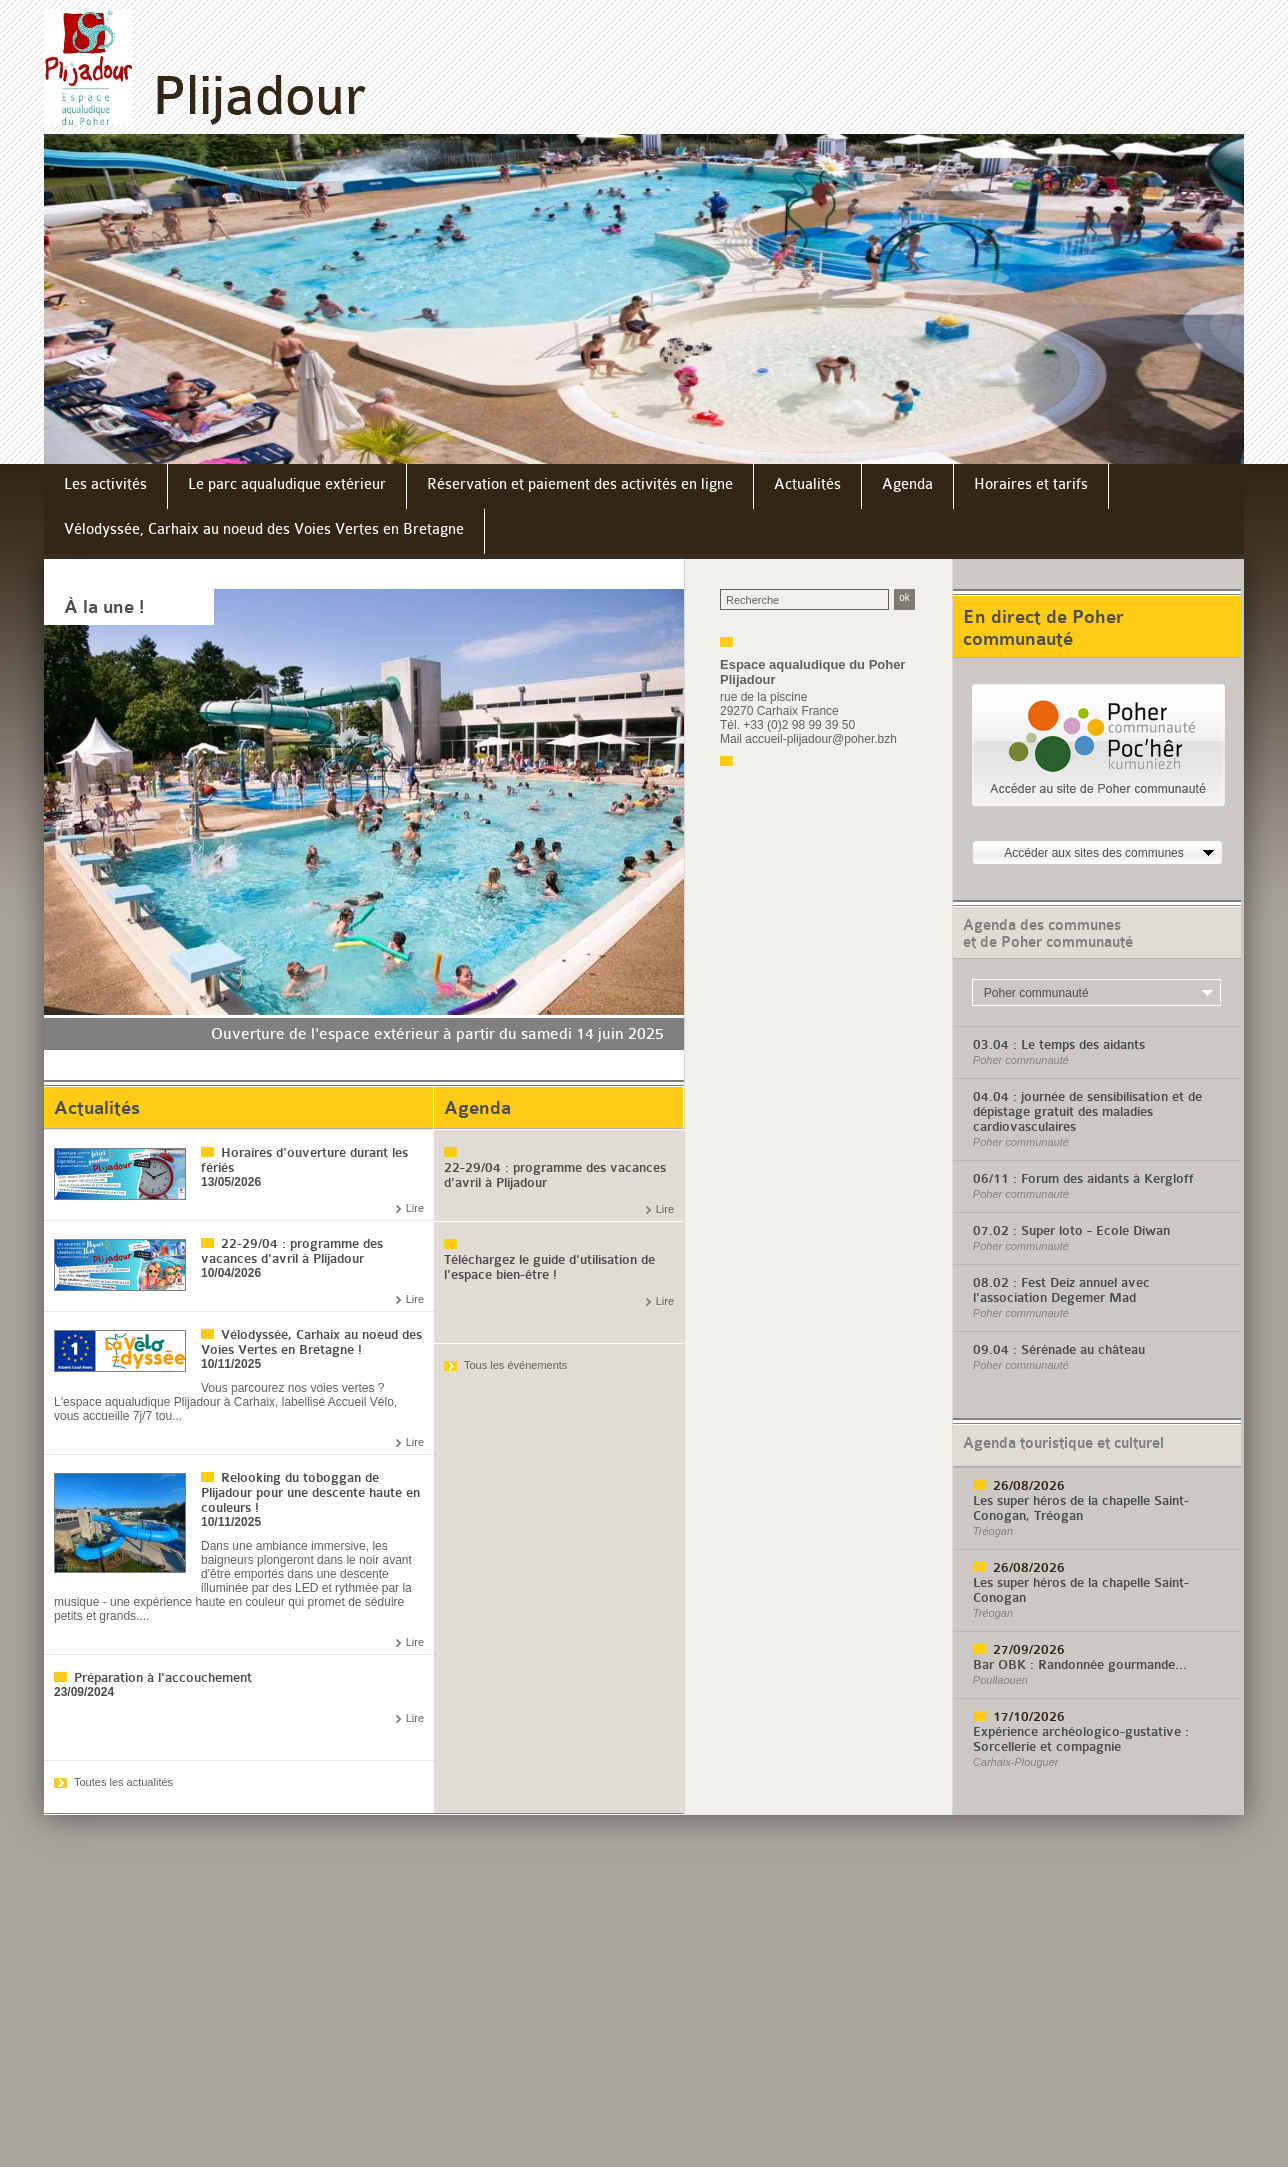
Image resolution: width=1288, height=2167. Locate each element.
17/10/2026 (1029, 1716)
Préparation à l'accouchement (163, 1677)
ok (904, 597)
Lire (415, 1208)
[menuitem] (106, 486)
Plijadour (259, 96)
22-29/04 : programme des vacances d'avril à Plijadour (292, 1251)
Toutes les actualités (123, 1782)
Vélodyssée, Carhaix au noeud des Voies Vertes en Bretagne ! (311, 1342)
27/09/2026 (1029, 1649)
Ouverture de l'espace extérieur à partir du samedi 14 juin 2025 (437, 1034)
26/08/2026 (1029, 1485)
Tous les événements (515, 1365)
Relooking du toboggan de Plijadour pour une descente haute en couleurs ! (310, 1492)
